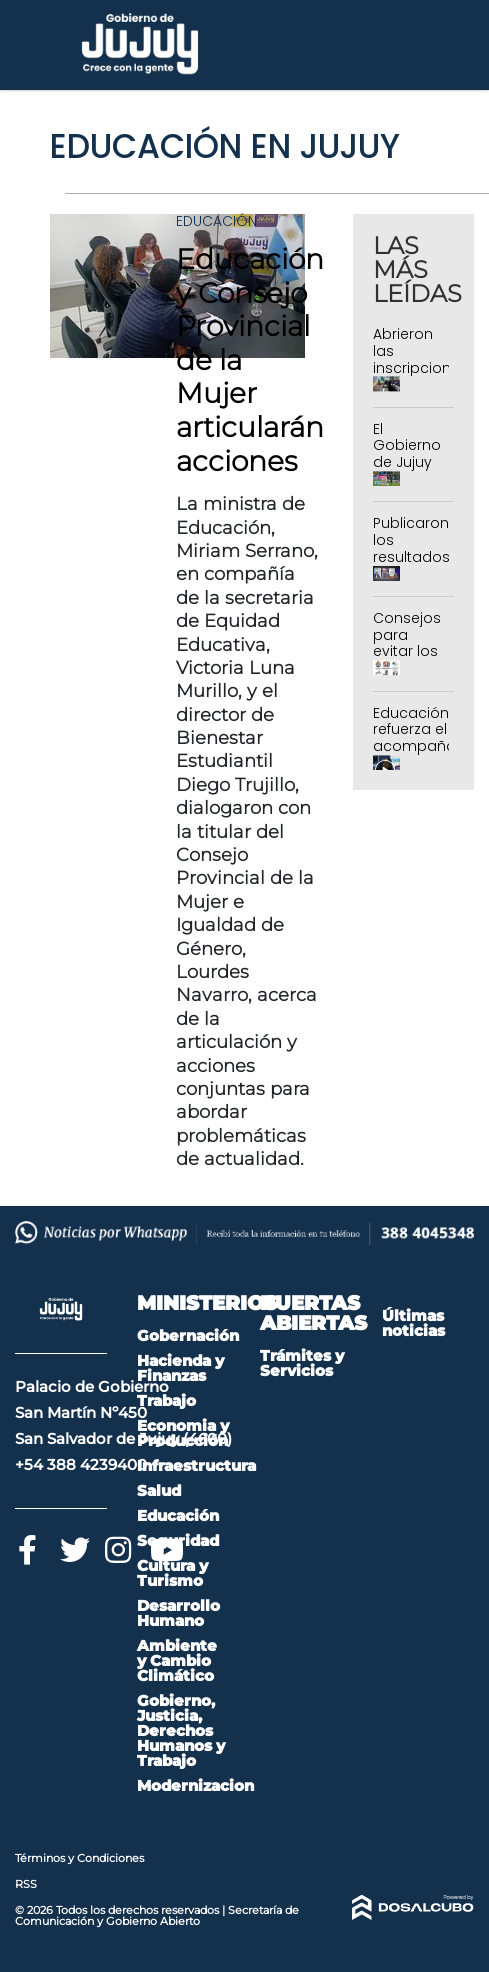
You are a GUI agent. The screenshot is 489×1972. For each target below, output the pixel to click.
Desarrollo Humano (178, 1613)
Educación (216, 221)
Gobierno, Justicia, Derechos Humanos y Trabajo (181, 1730)
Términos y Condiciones (79, 1858)
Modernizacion (195, 1785)
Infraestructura (196, 1465)
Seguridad (178, 1540)
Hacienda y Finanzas (180, 1368)
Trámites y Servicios (302, 1363)
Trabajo (166, 1400)
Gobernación (188, 1335)
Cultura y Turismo (172, 1573)
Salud (159, 1490)
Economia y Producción (183, 1433)
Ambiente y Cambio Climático (177, 1660)
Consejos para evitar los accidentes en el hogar (413, 660)
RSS (26, 1884)
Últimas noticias (413, 1323)
